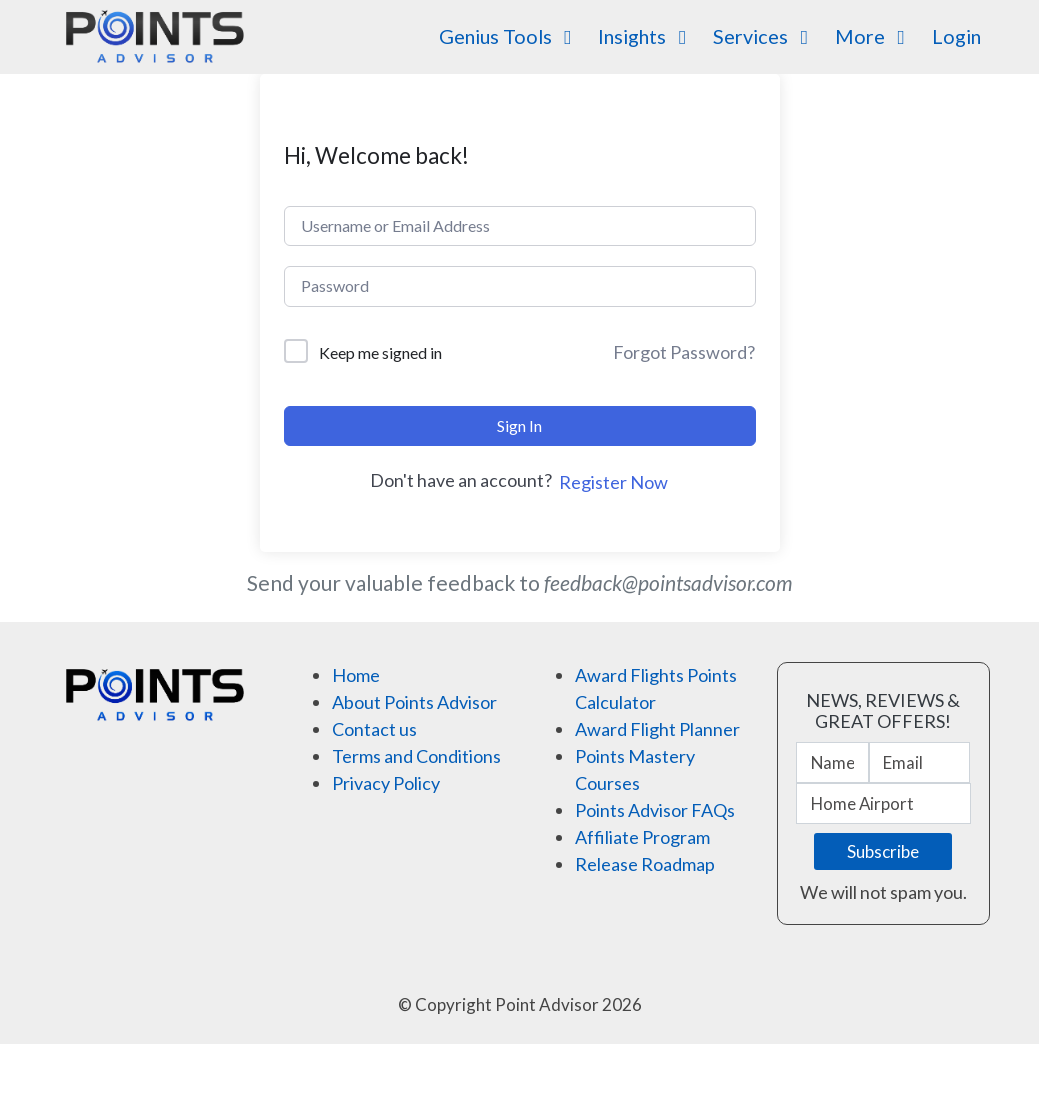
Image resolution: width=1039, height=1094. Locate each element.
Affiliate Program (642, 837)
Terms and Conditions (416, 756)
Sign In (519, 425)
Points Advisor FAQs (655, 810)
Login (956, 36)
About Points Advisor (414, 702)
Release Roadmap (645, 864)
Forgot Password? (684, 352)
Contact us (374, 729)
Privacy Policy (386, 783)
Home (356, 675)
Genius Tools (510, 36)
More (874, 36)
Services (765, 36)
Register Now (613, 482)
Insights (646, 36)
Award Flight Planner (657, 729)
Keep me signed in (380, 352)
